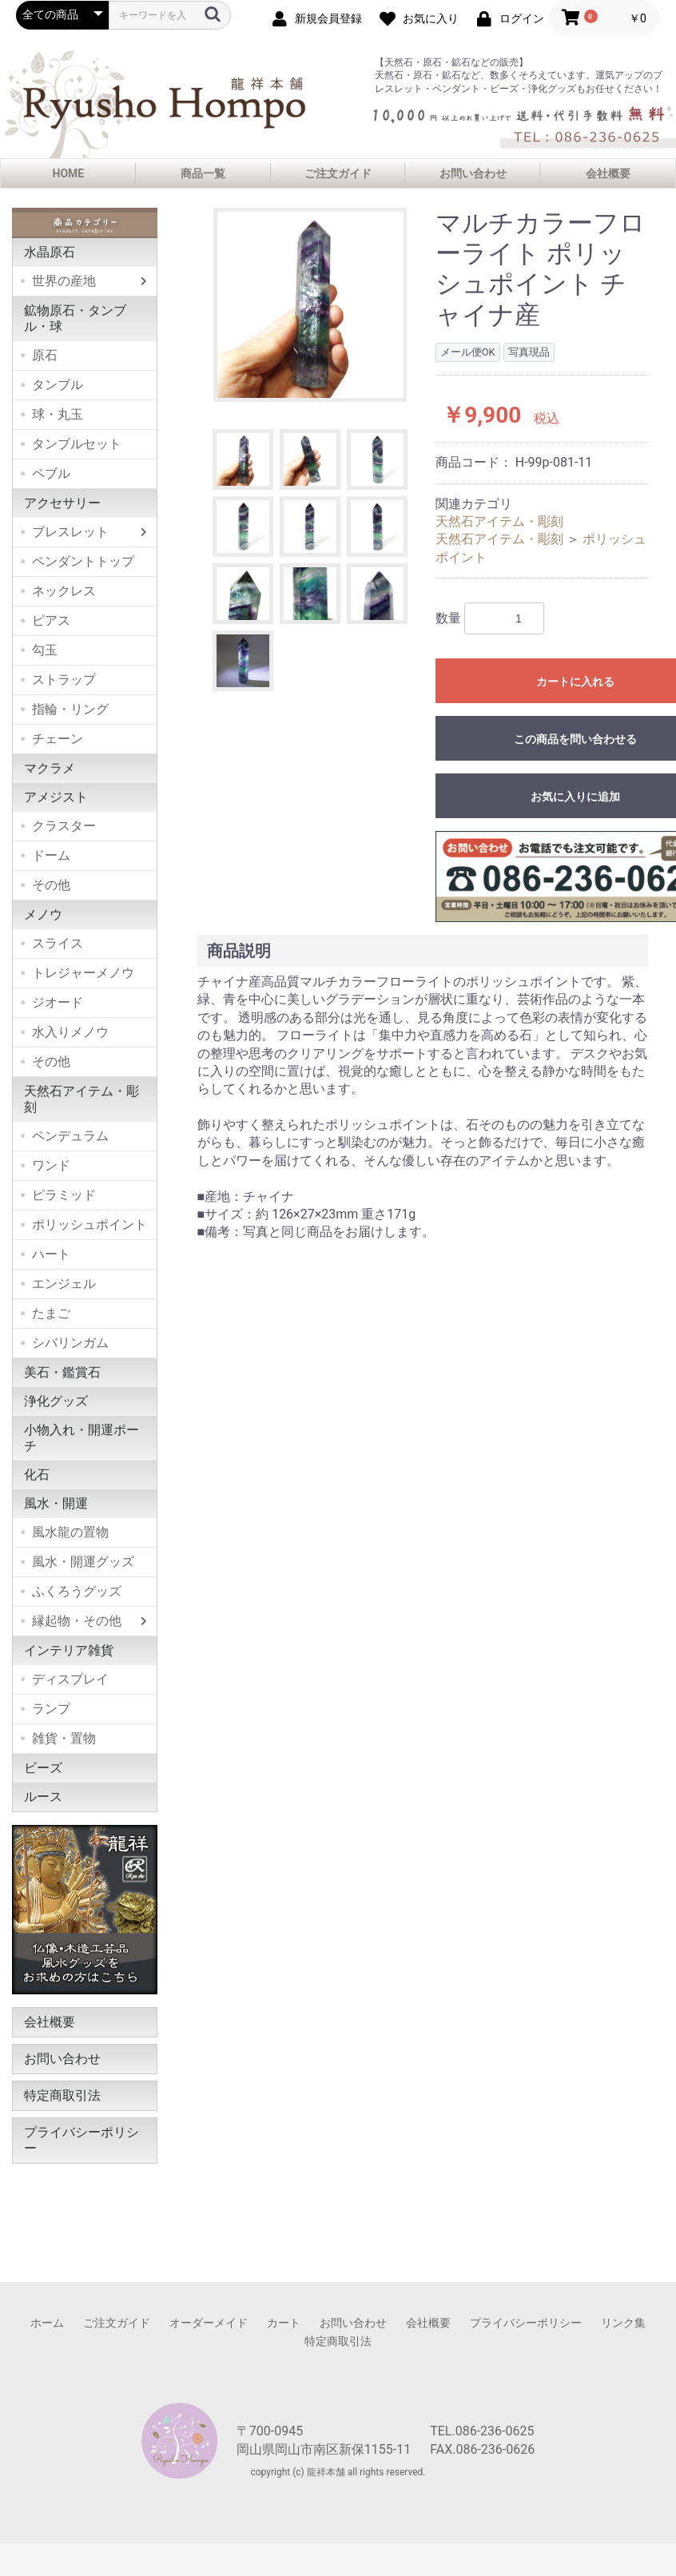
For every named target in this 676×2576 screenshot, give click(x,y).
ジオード (57, 1002)
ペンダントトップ (83, 561)
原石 (45, 355)
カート (283, 2322)
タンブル (57, 384)
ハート (51, 1254)
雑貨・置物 (64, 1738)
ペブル (51, 473)
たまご (51, 1313)
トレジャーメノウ (83, 972)
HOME (69, 173)
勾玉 (45, 650)
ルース (43, 1796)
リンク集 (623, 2322)
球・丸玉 (57, 414)
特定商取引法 (62, 2095)
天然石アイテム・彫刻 (81, 1099)
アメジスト (56, 797)
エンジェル (64, 1283)
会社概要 (608, 173)
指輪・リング (70, 709)
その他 (51, 884)
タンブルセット (76, 443)
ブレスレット (70, 531)
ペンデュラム (70, 1135)
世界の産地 (64, 280)
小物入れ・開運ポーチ (81, 1437)
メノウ (43, 914)
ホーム (47, 2322)
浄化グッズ (56, 1401)
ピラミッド (64, 1195)
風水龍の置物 (70, 1532)
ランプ (51, 1708)
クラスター (64, 825)
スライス (57, 943)
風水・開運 (56, 1503)
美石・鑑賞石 (62, 1372)
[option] (310, 305)
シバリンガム (70, 1342)
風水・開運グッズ (83, 1561)
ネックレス (64, 590)
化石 (37, 1474)
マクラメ (49, 768)
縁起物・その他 (76, 1620)
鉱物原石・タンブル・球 (75, 318)
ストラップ (64, 679)
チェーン (57, 738)
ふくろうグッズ (76, 1591)
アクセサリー (62, 503)
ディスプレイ (70, 1679)
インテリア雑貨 (68, 1650)
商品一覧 (203, 173)
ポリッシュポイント (89, 1224)
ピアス (51, 620)
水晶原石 (49, 252)
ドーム (51, 855)
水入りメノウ (70, 1032)
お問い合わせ (473, 173)
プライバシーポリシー (81, 2140)
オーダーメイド (208, 2322)
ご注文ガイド (338, 173)
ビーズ (43, 1767)
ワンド (51, 1165)
